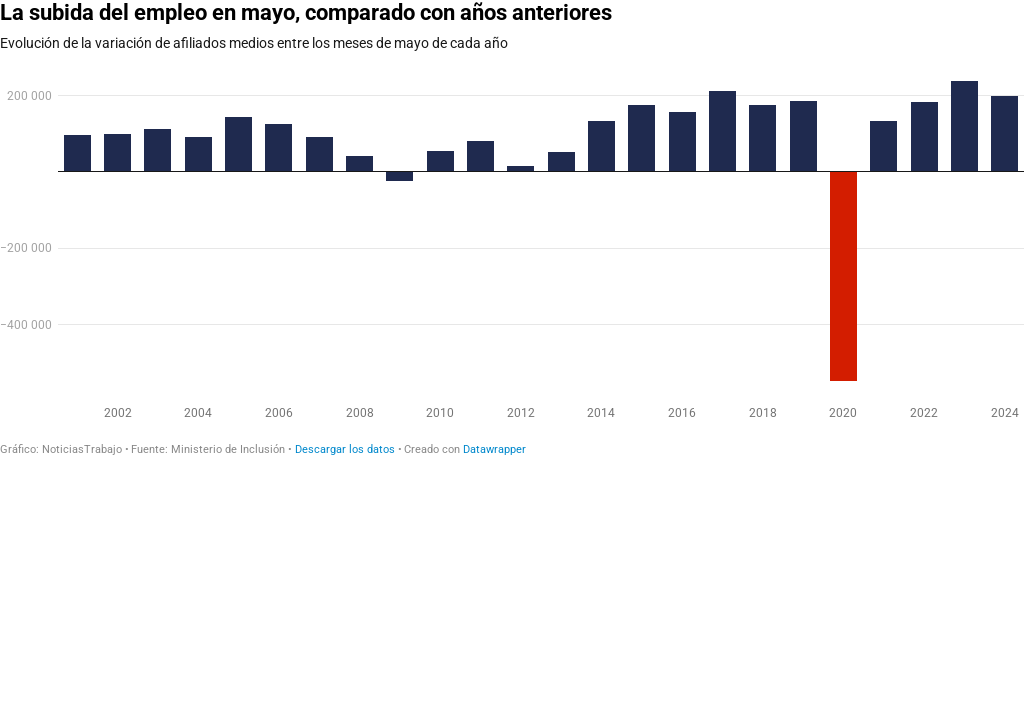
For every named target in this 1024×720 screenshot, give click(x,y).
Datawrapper (494, 449)
